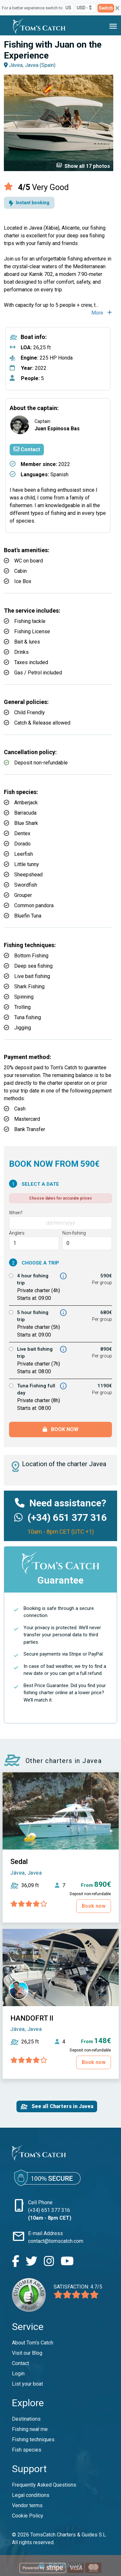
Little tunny (26, 864)
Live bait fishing (32, 976)
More (101, 313)
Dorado (22, 844)
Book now (60, 1429)
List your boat (27, 2384)
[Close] (117, 8)
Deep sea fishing (33, 966)
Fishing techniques (33, 2439)
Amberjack (26, 802)
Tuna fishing (27, 1017)
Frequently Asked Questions (44, 2485)
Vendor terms (27, 2505)
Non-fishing (74, 1233)
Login (18, 2373)
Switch (106, 8)
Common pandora (34, 905)
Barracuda (25, 813)
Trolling (22, 1007)
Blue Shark (26, 823)
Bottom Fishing (31, 956)
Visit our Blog (27, 2353)
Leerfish (23, 854)
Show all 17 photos (83, 165)
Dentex (22, 833)
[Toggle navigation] (112, 26)
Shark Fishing (29, 986)
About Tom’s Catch (32, 2343)
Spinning (24, 997)
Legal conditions (30, 2495)
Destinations (26, 2419)
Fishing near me (30, 2429)
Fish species (26, 2450)
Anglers (17, 1233)
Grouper (23, 895)
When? (16, 1212)
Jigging (22, 1028)
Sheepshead (28, 875)
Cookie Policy (27, 2516)
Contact (27, 449)
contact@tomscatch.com (55, 2241)
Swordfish (25, 885)
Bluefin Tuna (27, 916)
